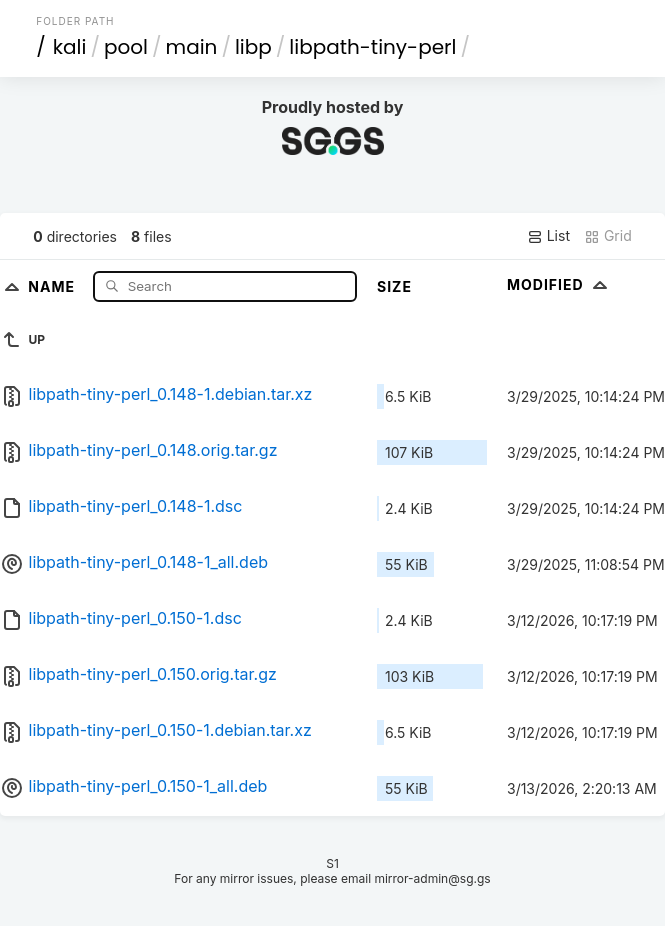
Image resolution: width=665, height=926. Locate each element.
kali (70, 47)
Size (394, 286)
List (548, 236)
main (192, 47)
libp (253, 47)
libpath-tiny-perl (372, 47)
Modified (559, 284)
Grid (608, 236)
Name (53, 285)
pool (126, 47)
